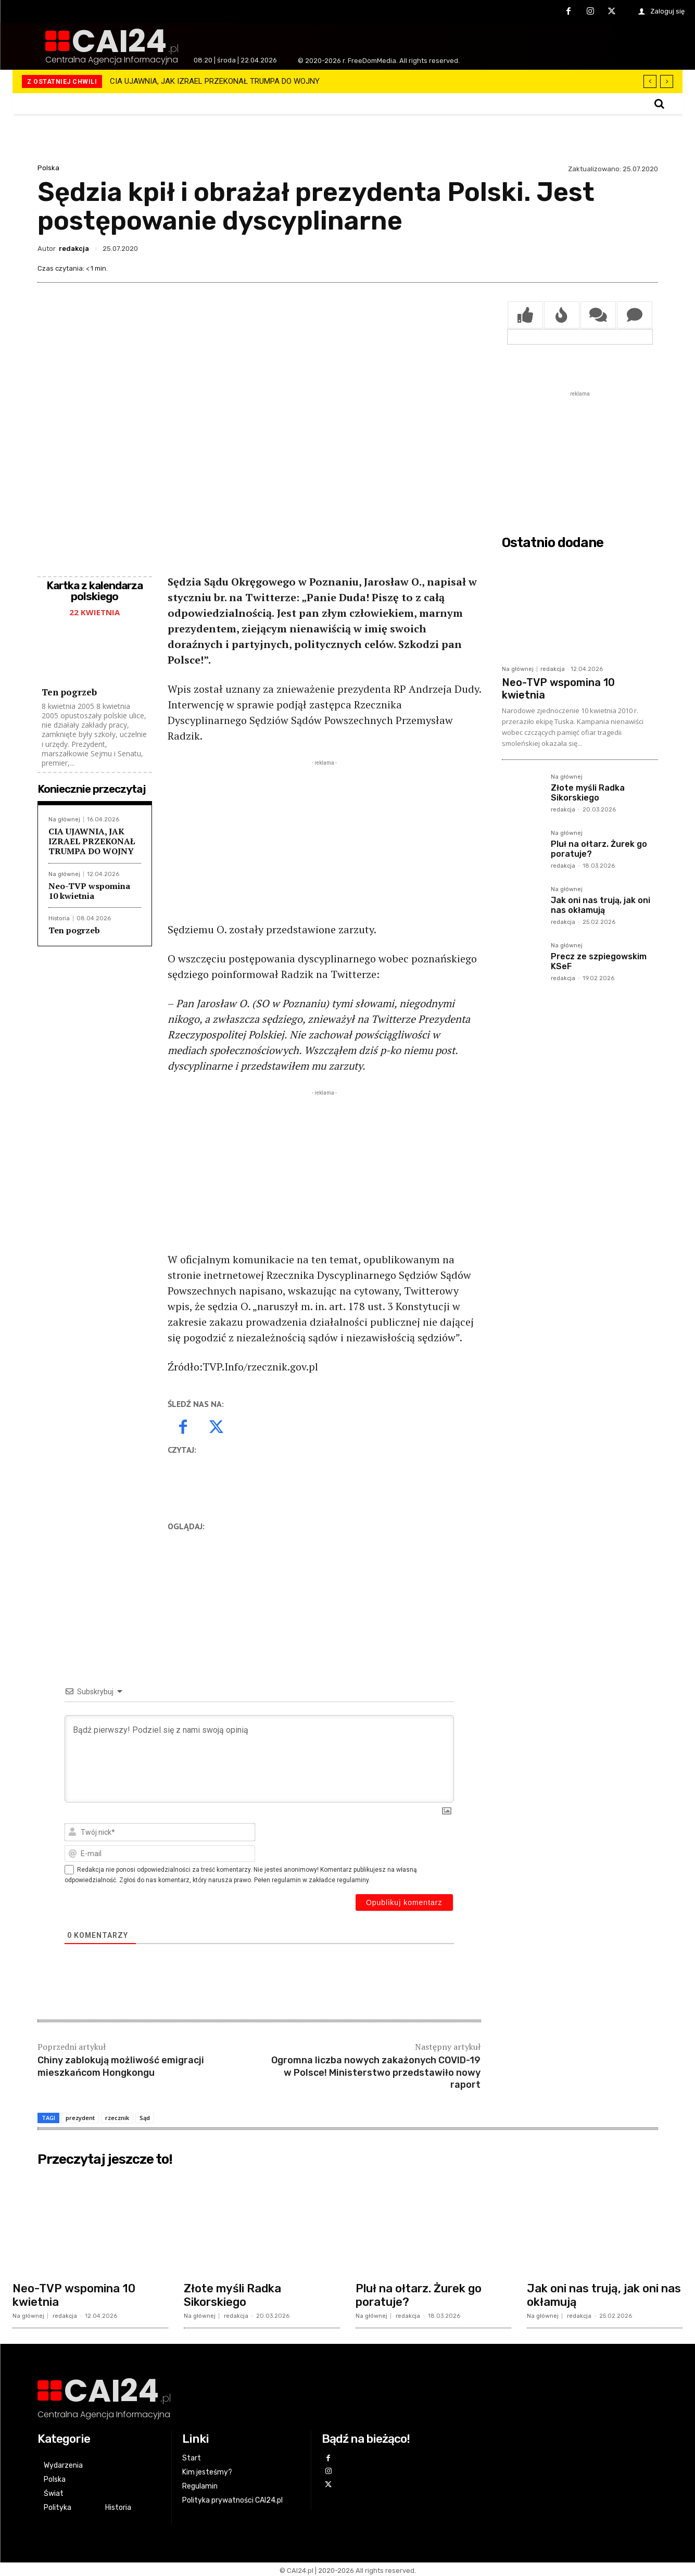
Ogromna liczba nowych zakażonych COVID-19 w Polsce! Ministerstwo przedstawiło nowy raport (376, 2070)
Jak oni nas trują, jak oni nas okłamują (600, 905)
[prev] (649, 81)
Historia (59, 916)
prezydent (80, 2116)
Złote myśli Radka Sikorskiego (588, 793)
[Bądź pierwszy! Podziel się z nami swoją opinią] (259, 1756)
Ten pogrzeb (69, 689)
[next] (666, 81)
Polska (48, 167)
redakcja (74, 248)
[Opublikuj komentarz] (404, 1900)
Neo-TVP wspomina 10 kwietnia (89, 888)
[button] (659, 103)
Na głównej (64, 817)
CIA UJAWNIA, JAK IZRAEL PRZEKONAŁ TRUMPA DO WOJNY (215, 81)
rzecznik (117, 2116)
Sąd (145, 2116)
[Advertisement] (324, 838)
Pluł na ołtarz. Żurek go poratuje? (419, 2292)
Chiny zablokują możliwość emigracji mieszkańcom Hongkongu (120, 2063)
